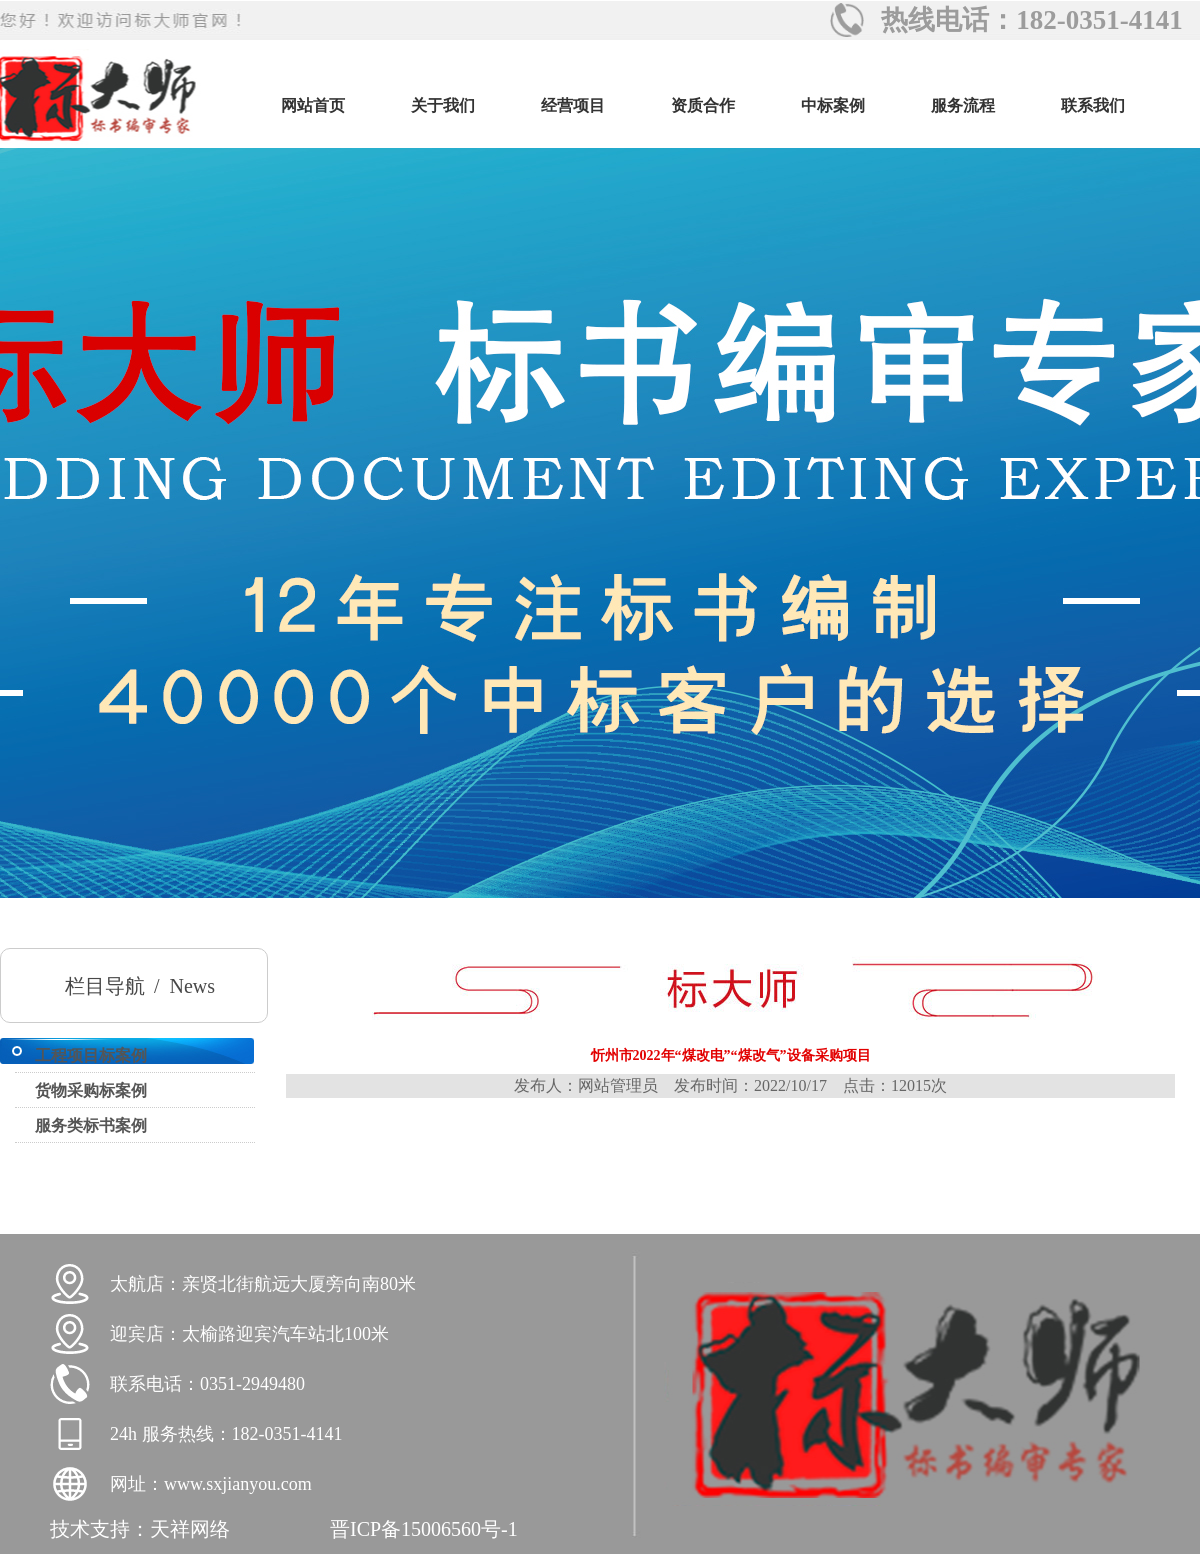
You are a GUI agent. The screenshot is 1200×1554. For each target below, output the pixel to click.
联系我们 (1093, 105)
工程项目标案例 (91, 1055)
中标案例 (833, 105)
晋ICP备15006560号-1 (424, 1529)
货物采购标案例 (91, 1090)
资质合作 (703, 105)
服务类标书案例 (91, 1125)
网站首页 (313, 105)
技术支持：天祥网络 (140, 1529)
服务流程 (963, 105)
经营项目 (573, 105)
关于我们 (443, 105)
